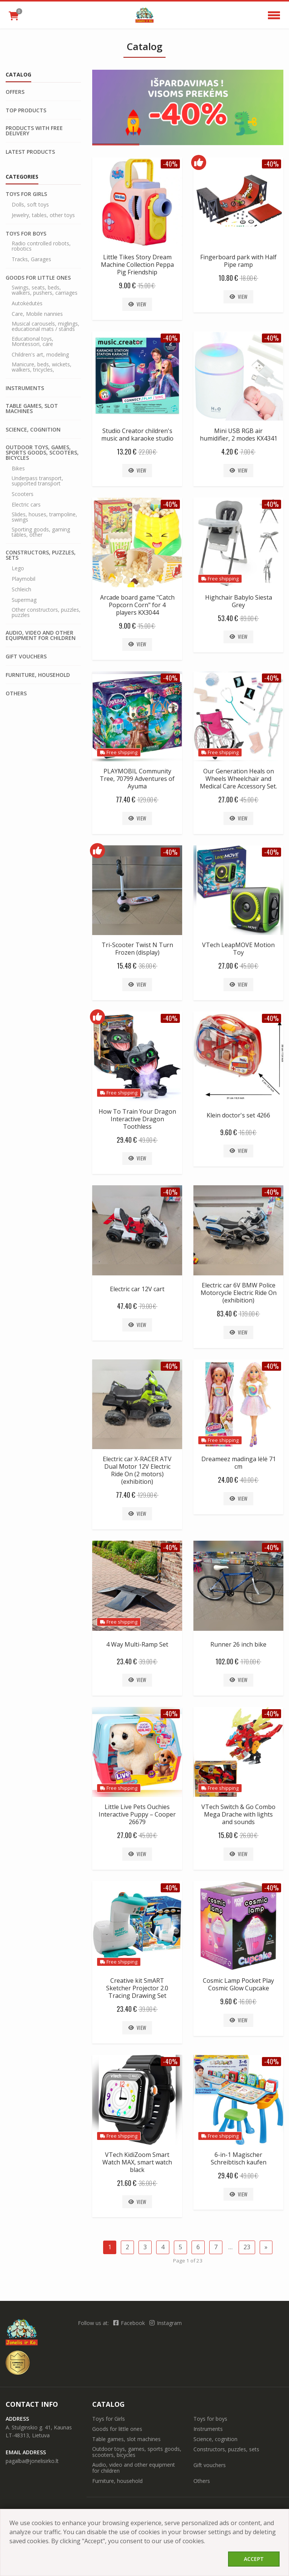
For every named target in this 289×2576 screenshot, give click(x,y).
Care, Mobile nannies (37, 314)
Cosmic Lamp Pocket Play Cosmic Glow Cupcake (238, 1984)
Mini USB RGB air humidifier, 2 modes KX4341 (238, 434)
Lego (18, 568)
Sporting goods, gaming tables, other (41, 532)
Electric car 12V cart (137, 1289)
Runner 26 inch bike (238, 1644)
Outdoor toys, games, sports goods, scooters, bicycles (42, 453)
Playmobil (23, 579)
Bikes (18, 468)
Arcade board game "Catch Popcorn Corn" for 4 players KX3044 (137, 605)
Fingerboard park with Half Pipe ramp (238, 260)
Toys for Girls (26, 194)
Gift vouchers (26, 656)
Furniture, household (38, 675)
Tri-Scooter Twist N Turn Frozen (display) (137, 948)
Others (16, 693)
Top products (26, 110)
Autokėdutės (27, 303)
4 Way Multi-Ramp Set (137, 1644)
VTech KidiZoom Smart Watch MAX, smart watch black (137, 2162)
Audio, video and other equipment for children (41, 635)
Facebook (129, 2323)
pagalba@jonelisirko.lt (32, 2460)
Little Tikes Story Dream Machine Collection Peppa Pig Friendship (137, 264)
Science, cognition (33, 429)
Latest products (30, 152)
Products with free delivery (34, 131)
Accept (254, 2558)
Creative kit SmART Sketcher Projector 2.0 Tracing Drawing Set (137, 1988)
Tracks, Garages (31, 259)
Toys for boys (26, 233)
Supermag (24, 600)
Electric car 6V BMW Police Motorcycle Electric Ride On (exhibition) (239, 1292)
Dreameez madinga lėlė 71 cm (238, 1462)
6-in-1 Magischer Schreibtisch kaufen (238, 2158)
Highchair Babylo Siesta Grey (238, 601)
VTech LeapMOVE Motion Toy (238, 948)
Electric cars (26, 504)
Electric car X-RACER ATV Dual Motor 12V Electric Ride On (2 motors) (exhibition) (137, 1470)
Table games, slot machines (32, 408)
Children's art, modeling (40, 354)
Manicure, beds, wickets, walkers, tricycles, (41, 367)
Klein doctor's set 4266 (238, 1115)
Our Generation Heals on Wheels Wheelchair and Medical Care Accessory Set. (238, 778)
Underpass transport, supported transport (37, 481)
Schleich (21, 589)
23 (246, 2247)
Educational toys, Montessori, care (32, 341)
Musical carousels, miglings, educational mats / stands (45, 326)
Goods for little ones (38, 277)
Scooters (22, 494)
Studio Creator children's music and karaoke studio (137, 434)
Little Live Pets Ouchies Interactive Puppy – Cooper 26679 (137, 1814)
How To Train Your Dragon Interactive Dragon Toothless (137, 1119)
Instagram (165, 2323)
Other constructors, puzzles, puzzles (46, 612)
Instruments (25, 388)
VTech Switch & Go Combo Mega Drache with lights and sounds (238, 1814)
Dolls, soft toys (30, 204)
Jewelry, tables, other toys (43, 215)
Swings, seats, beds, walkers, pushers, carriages (45, 290)
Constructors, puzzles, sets (41, 555)
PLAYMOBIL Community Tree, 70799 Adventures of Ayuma (137, 778)
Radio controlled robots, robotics (41, 246)
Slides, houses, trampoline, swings (44, 517)
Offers (15, 92)
